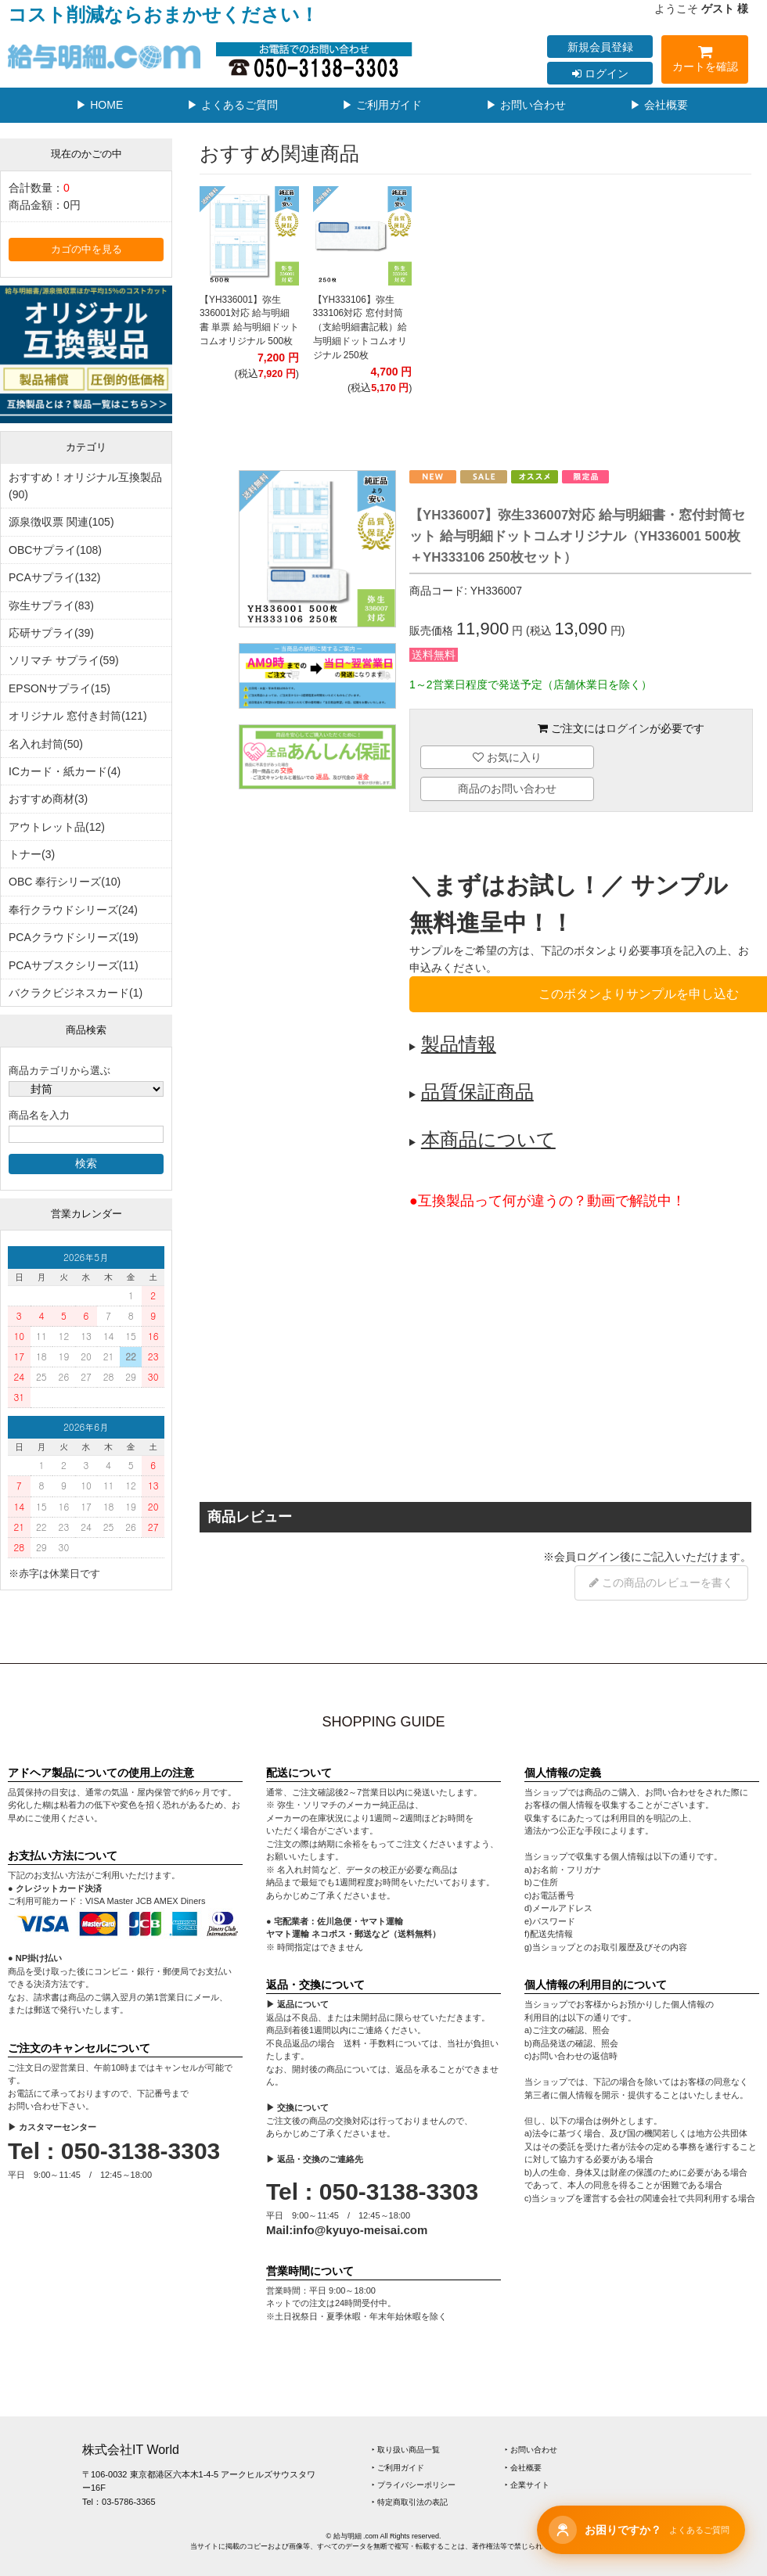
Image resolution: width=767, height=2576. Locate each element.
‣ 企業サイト (527, 2485)
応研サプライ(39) (51, 633)
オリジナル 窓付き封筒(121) (78, 716)
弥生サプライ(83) (51, 605)
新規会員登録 (600, 47)
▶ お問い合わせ (526, 105)
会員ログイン (587, 1556)
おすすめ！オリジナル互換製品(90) (85, 486)
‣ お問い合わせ (531, 2449)
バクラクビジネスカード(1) (75, 992)
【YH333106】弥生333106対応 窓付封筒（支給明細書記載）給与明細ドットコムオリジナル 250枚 (360, 327)
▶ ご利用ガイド (382, 105)
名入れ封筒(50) (46, 744)
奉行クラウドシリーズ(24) (73, 910)
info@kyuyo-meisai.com (360, 2229)
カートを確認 (704, 61)
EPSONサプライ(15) (59, 688)
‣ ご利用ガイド (398, 2467)
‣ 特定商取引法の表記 (410, 2502)
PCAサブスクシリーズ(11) (74, 965)
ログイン (600, 73)
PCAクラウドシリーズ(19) (74, 937)
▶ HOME (99, 105)
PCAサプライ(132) (54, 577)
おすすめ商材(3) (48, 798)
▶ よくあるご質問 (232, 105)
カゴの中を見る (86, 249)
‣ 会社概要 (523, 2467)
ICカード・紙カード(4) (65, 771)
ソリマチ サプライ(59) (64, 660)
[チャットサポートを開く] (641, 2530)
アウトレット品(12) (57, 827)
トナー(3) (32, 854)
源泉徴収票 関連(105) (61, 522)
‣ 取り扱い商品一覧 (406, 2449)
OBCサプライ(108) (55, 550)
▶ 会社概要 (659, 105)
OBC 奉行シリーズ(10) (65, 881)
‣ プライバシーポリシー (414, 2485)
